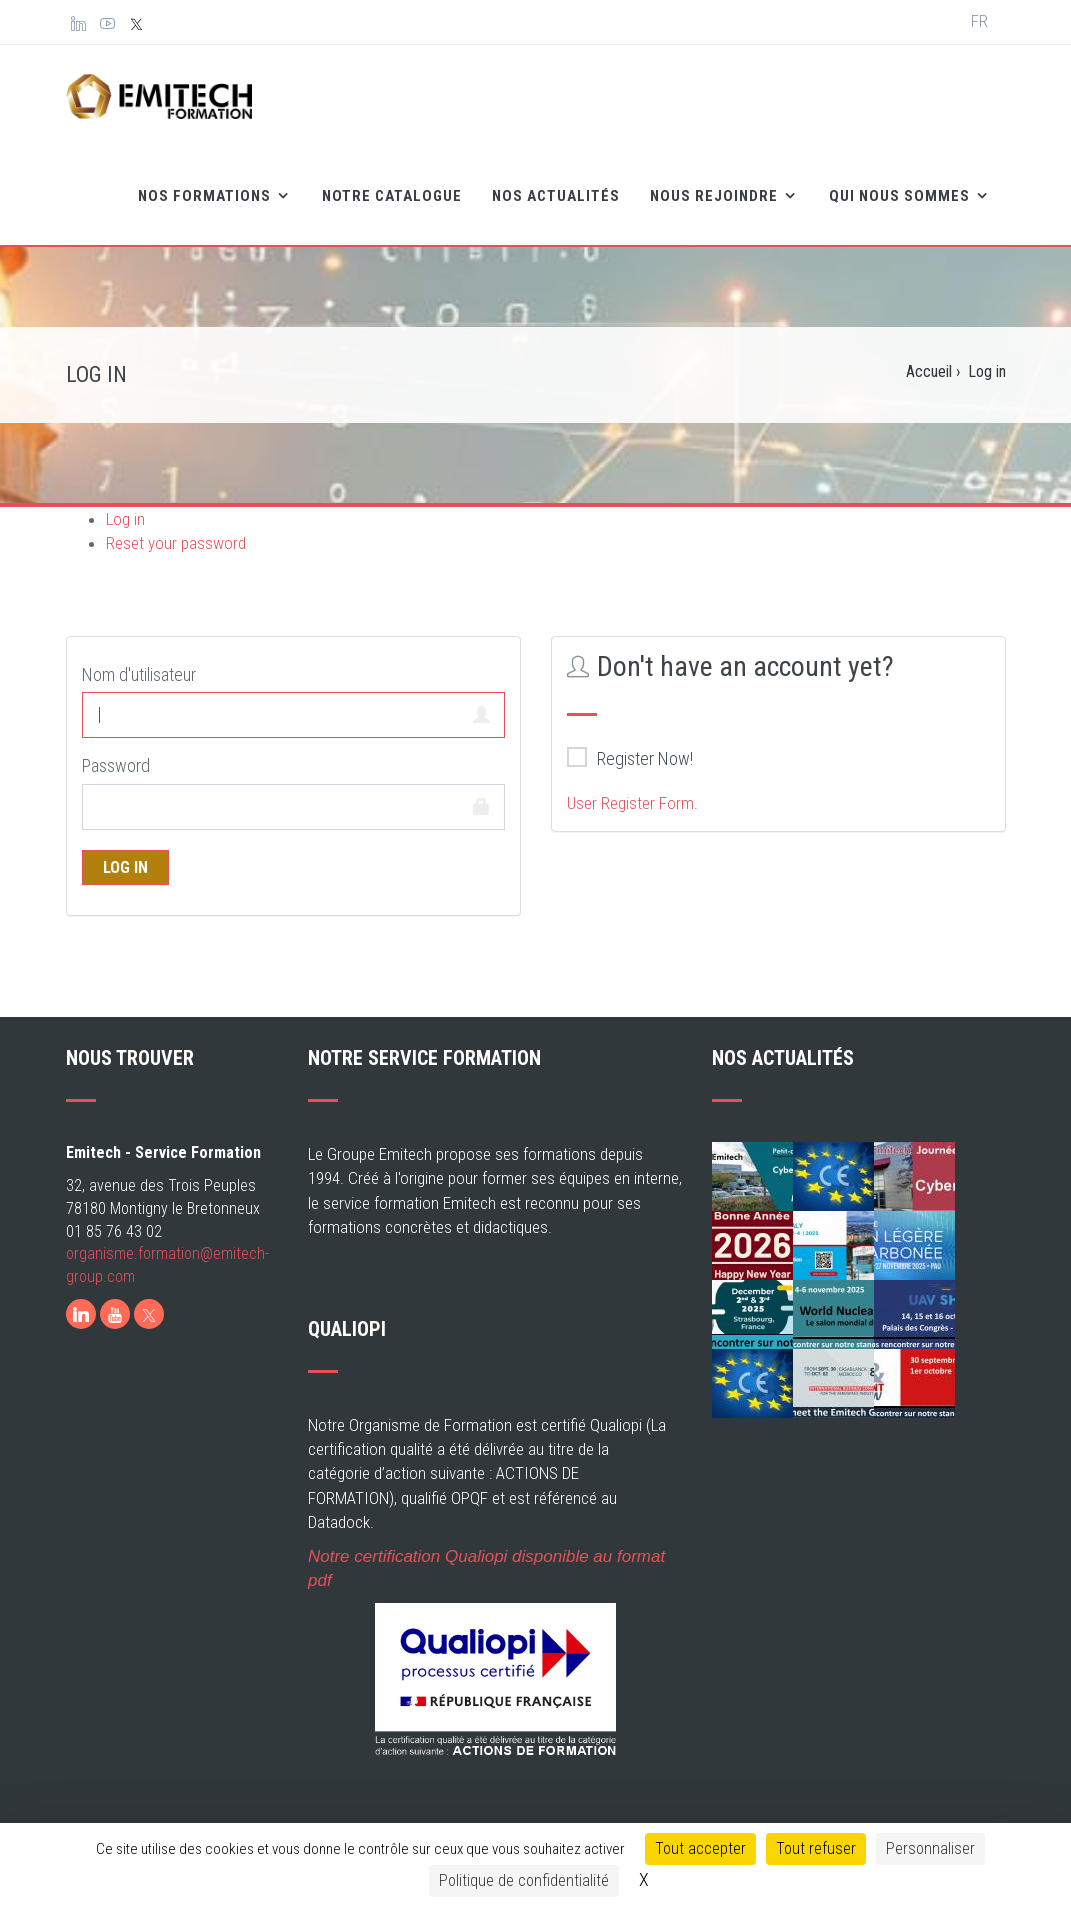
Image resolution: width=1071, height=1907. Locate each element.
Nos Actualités (556, 196)
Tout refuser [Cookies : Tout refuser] (816, 1848)
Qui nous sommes (901, 196)
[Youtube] (115, 1314)
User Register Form (630, 803)
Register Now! (630, 757)
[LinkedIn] (81, 1314)
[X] (149, 1314)
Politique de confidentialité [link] (524, 1880)
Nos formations (206, 196)
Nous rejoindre (716, 196)
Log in (125, 519)
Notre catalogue (392, 196)
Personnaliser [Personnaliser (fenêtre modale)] (930, 1848)
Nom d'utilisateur (139, 674)
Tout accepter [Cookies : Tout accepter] (700, 1848)
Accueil (929, 371)
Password (116, 765)
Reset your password (176, 543)
